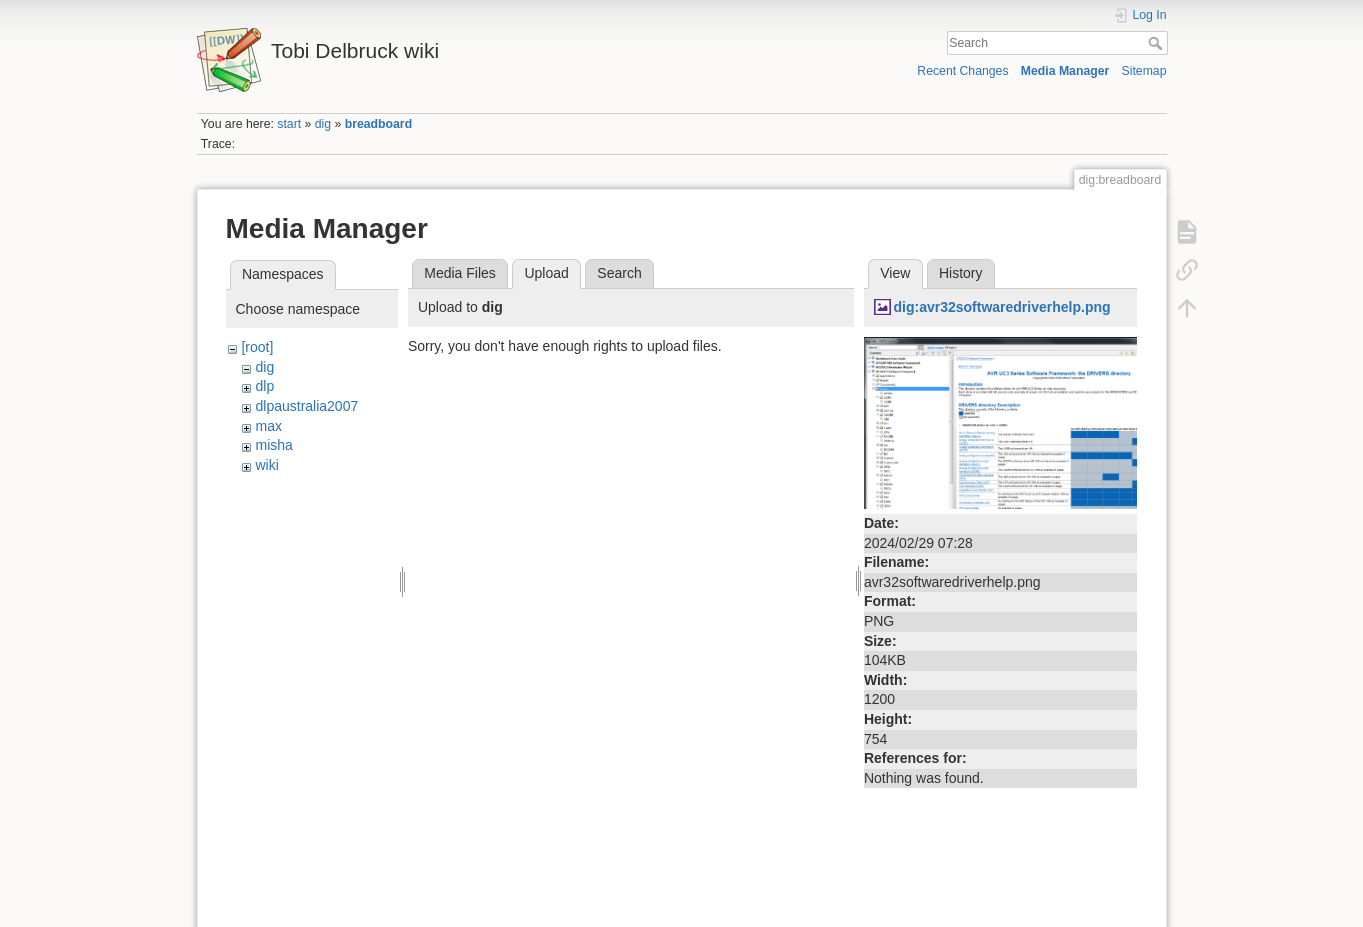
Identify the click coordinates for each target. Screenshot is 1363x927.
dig (323, 124)
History (961, 273)
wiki (266, 465)
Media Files (460, 273)
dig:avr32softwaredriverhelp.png (1001, 307)
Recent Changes (962, 71)
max (268, 426)
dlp (264, 386)
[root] (257, 347)
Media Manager (1065, 71)
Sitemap (1144, 71)
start (289, 124)
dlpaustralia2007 (306, 406)
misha (273, 445)
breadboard (378, 124)
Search (1157, 43)
